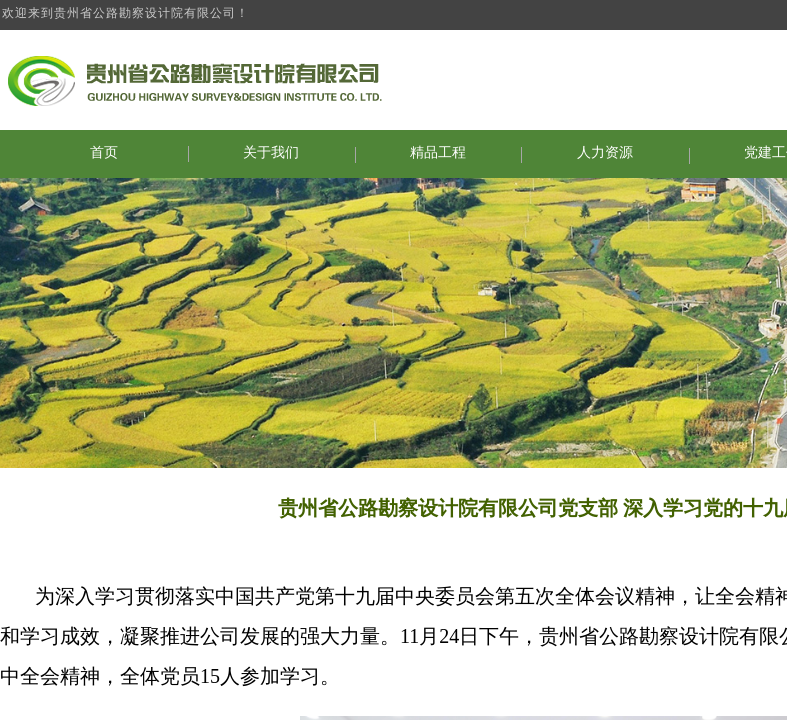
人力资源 (605, 152)
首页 (104, 152)
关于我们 (271, 152)
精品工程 (438, 152)
